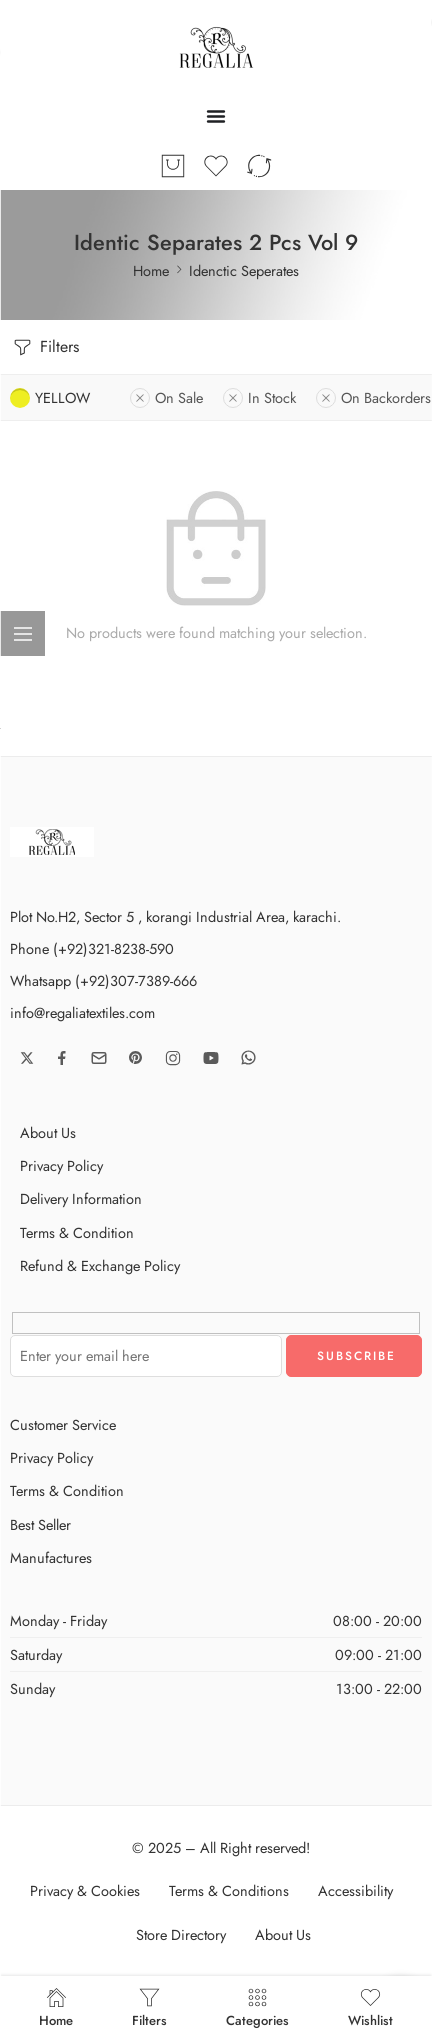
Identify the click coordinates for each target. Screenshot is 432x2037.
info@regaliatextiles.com (82, 1012)
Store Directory (181, 1934)
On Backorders (373, 397)
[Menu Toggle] (216, 116)
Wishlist (370, 2006)
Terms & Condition (77, 1232)
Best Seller (40, 1524)
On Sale (166, 397)
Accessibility (355, 1890)
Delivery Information (81, 1198)
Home (151, 270)
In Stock (259, 397)
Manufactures (51, 1557)
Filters (44, 347)
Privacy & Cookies (85, 1890)
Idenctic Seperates (244, 270)
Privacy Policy (61, 1165)
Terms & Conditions (229, 1890)
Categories (257, 2006)
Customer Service (63, 1424)
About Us (48, 1132)
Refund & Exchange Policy (100, 1265)
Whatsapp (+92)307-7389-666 (103, 980)
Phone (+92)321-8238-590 (92, 948)
